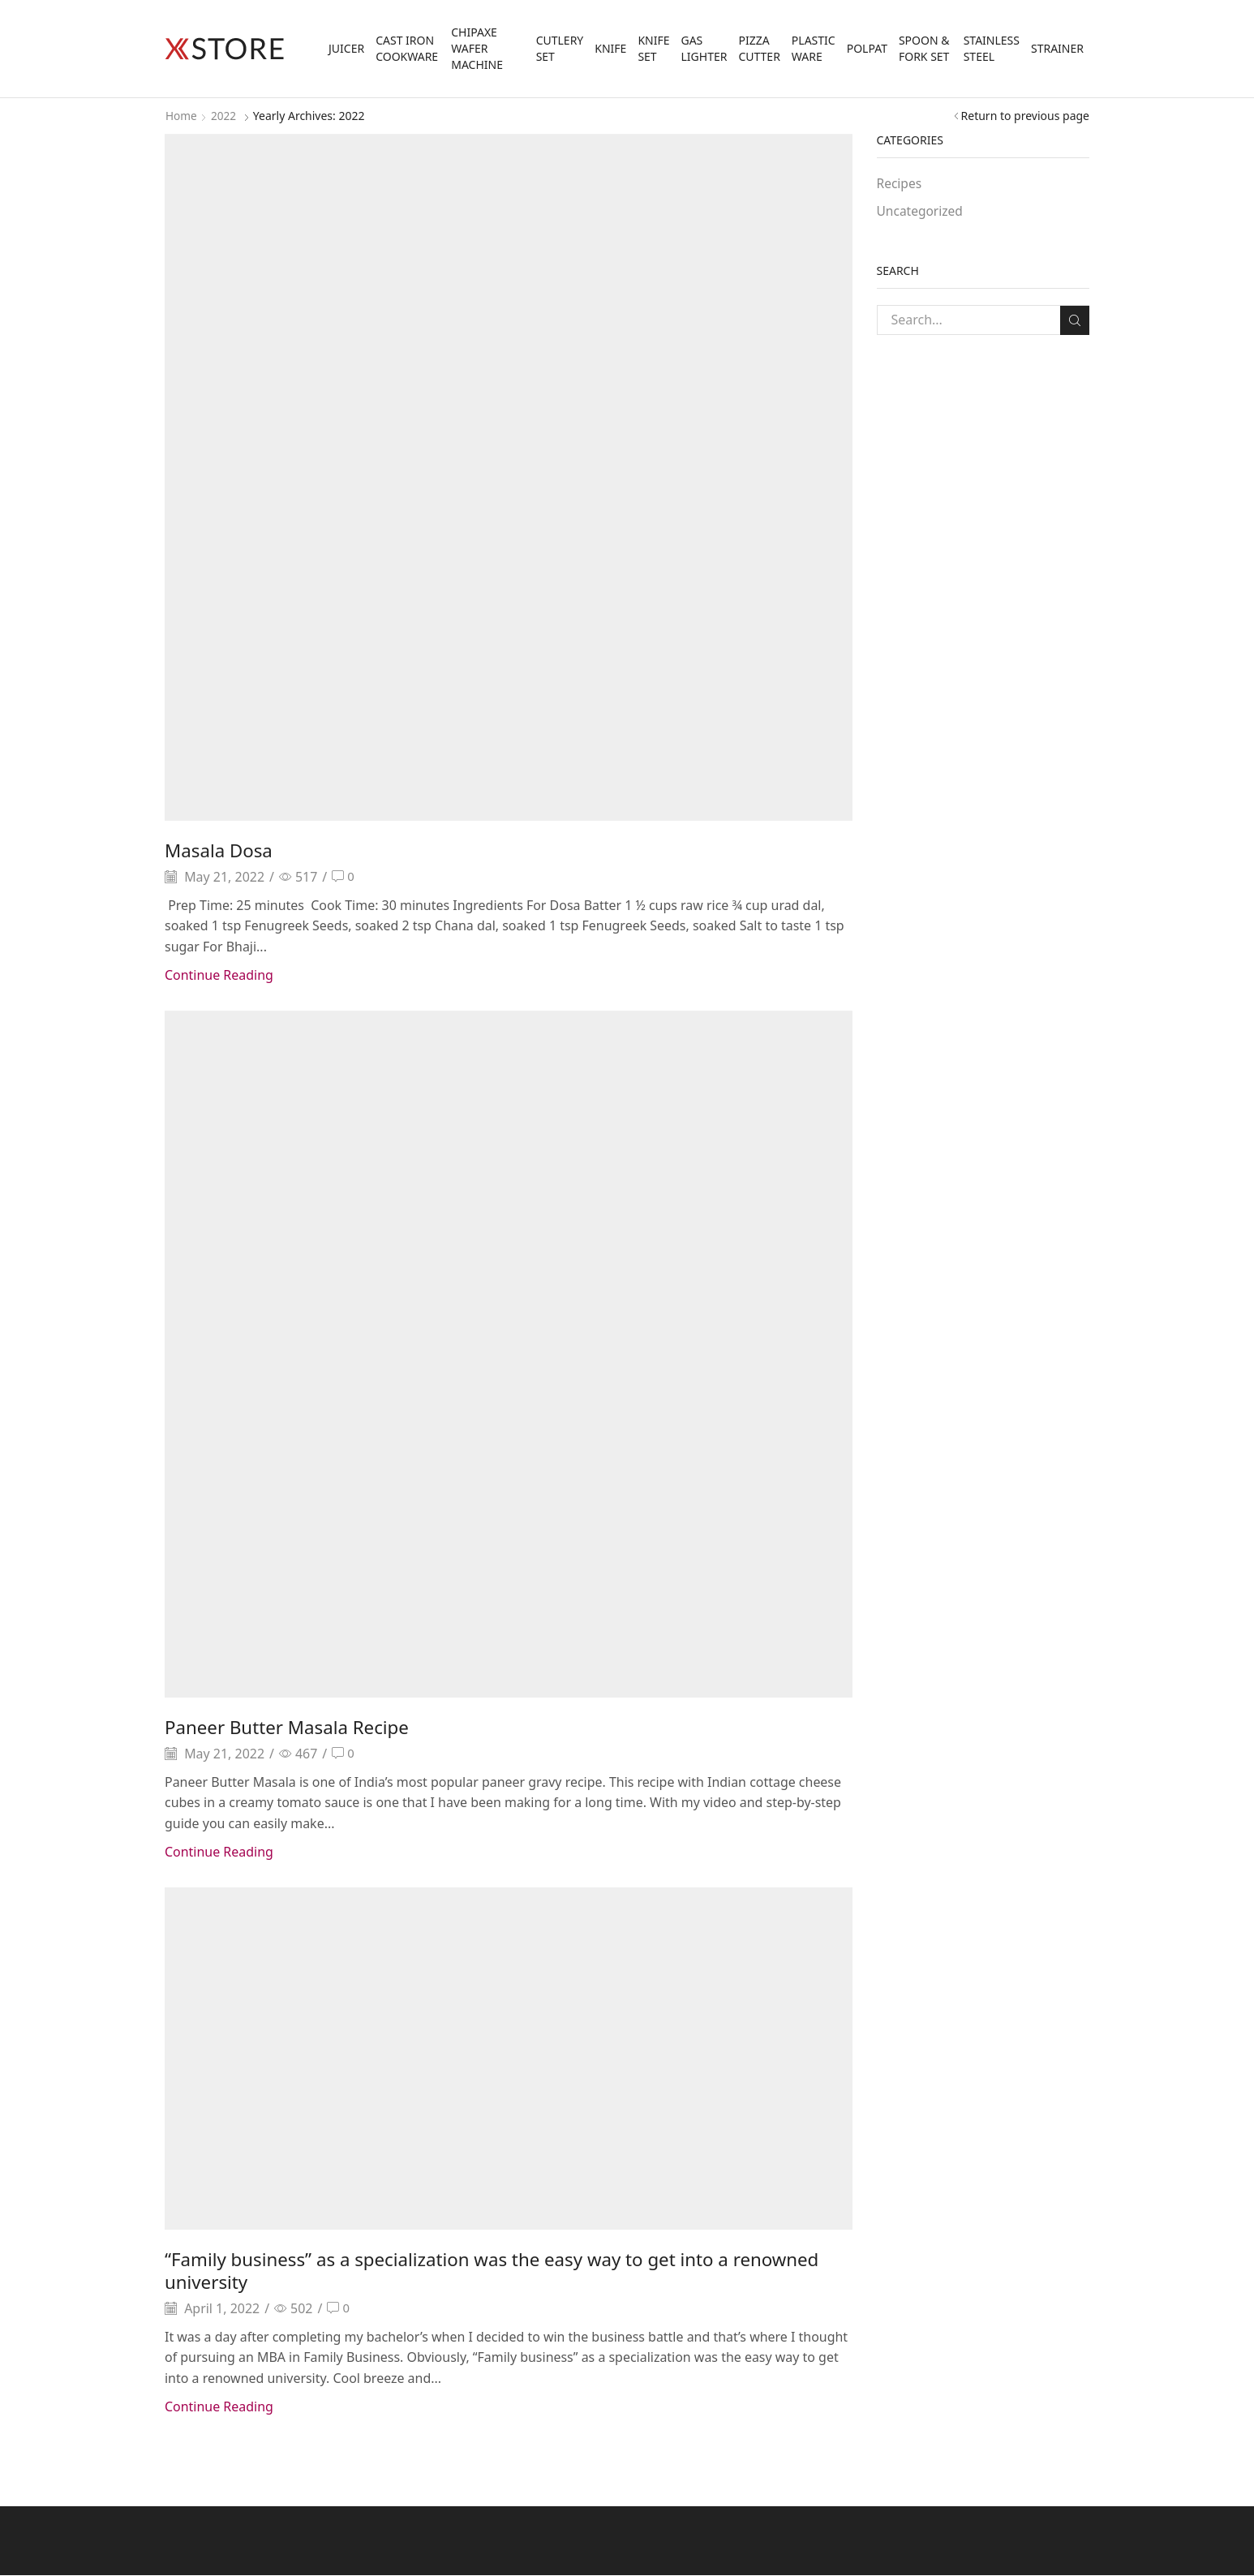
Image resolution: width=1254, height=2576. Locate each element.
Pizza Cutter (758, 48)
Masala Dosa (223, 849)
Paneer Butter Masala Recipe (296, 1727)
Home (181, 115)
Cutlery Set (560, 48)
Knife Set (653, 48)
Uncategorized (921, 212)
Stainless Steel (992, 48)
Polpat (867, 48)
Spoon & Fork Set (924, 48)
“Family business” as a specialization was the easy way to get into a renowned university (468, 2270)
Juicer (346, 48)
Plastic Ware (813, 48)
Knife (610, 48)
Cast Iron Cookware (407, 48)
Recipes (900, 183)
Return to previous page (1025, 115)
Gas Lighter (704, 48)
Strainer (1057, 48)
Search (1074, 320)
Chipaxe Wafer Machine (477, 48)
